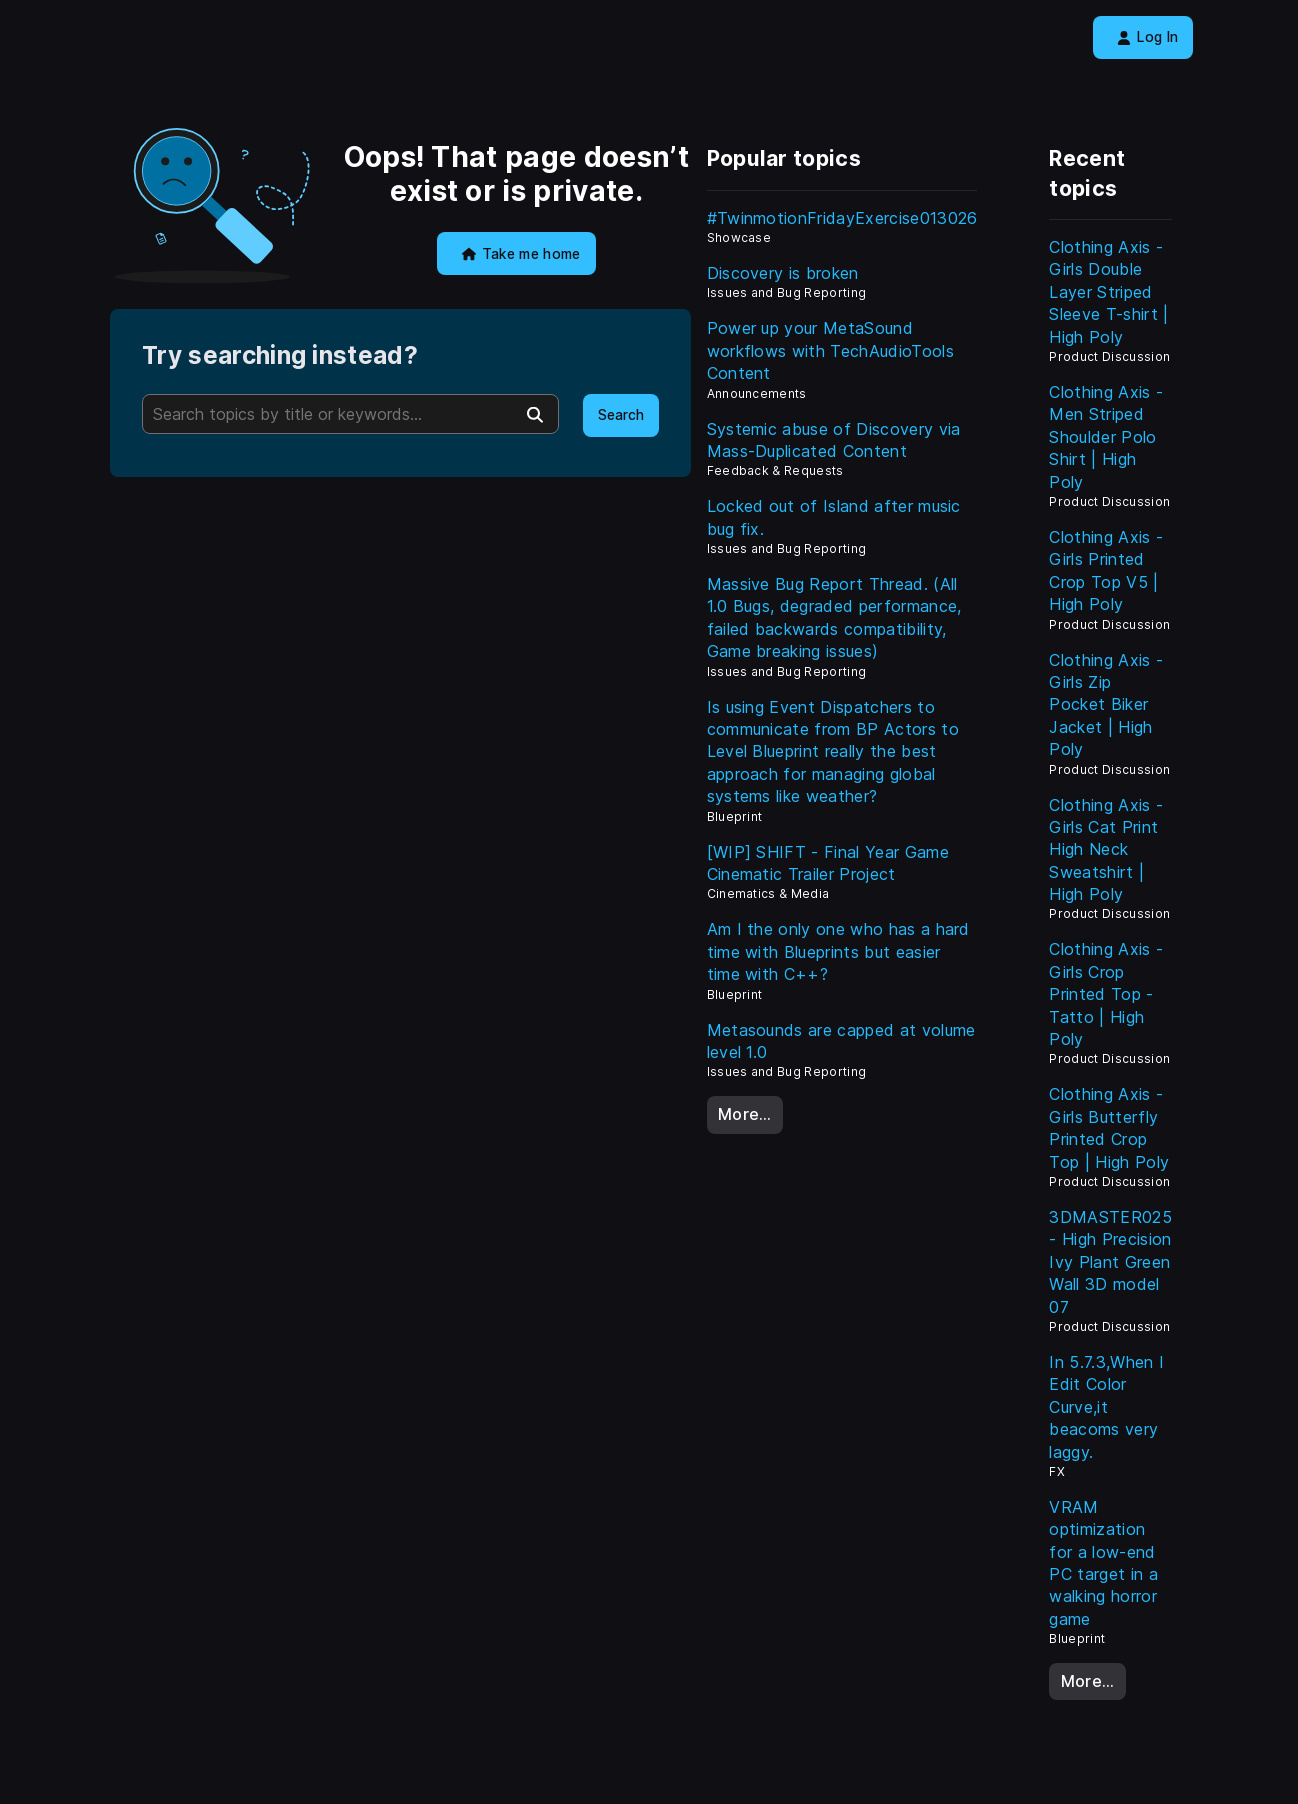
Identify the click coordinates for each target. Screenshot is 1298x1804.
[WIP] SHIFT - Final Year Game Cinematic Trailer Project (828, 863)
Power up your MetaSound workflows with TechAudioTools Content (830, 350)
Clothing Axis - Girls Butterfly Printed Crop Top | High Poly (1109, 1127)
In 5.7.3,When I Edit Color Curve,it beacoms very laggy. (1106, 1407)
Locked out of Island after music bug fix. (834, 517)
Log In (1147, 37)
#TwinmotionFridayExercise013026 (842, 218)
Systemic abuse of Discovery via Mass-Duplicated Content (834, 440)
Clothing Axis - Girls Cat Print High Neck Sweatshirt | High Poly (1106, 850)
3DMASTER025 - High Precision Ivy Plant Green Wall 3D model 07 (1110, 1262)
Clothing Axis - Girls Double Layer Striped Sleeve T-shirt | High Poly (1108, 292)
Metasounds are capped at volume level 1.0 (841, 1041)
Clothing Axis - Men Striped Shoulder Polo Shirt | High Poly (1106, 437)
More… (745, 1114)
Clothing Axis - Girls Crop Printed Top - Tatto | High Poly (1106, 994)
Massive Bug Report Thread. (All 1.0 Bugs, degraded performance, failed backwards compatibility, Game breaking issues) (834, 617)
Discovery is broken (783, 273)
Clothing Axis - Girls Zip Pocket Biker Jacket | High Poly (1106, 705)
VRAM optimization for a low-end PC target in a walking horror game (1103, 1563)
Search (621, 415)
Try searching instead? (280, 355)
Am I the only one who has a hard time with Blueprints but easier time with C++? (838, 951)
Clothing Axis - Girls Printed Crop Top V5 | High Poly (1106, 570)
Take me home (521, 254)
